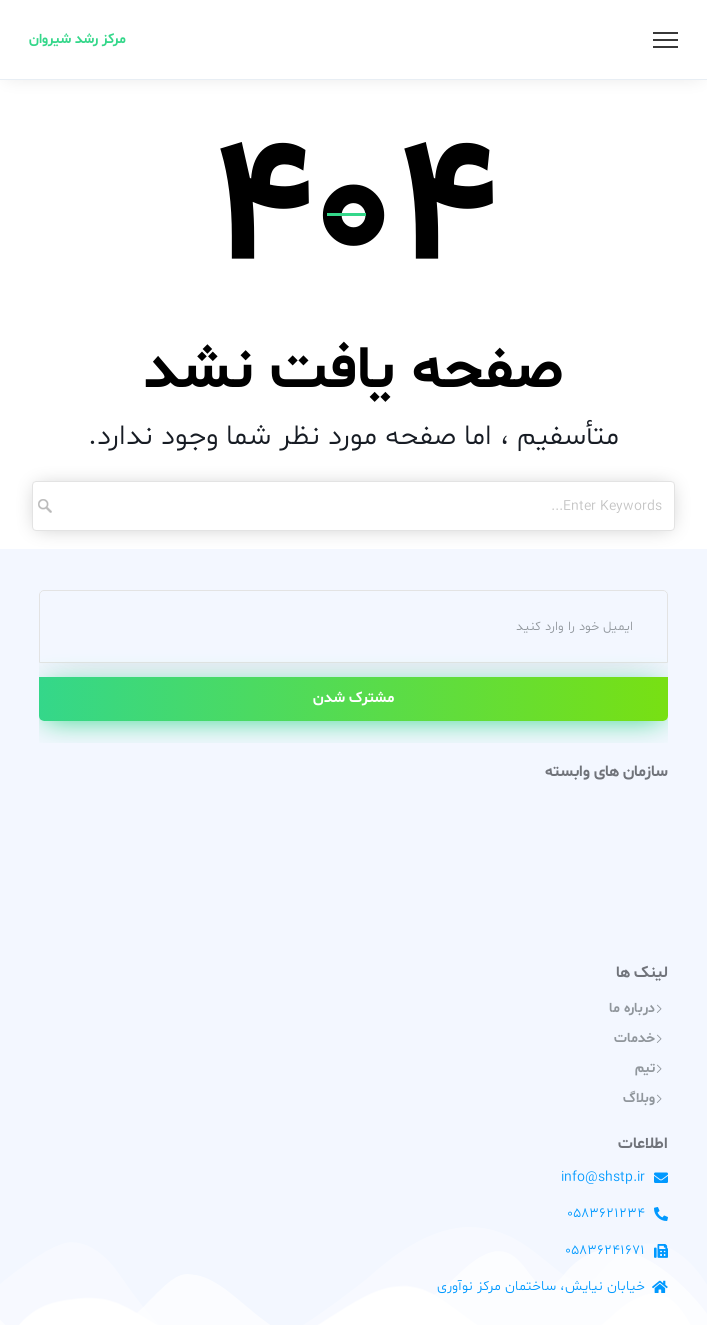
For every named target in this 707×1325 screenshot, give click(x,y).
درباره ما (632, 1008)
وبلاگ (639, 1098)
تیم (645, 1068)
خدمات (634, 1038)
